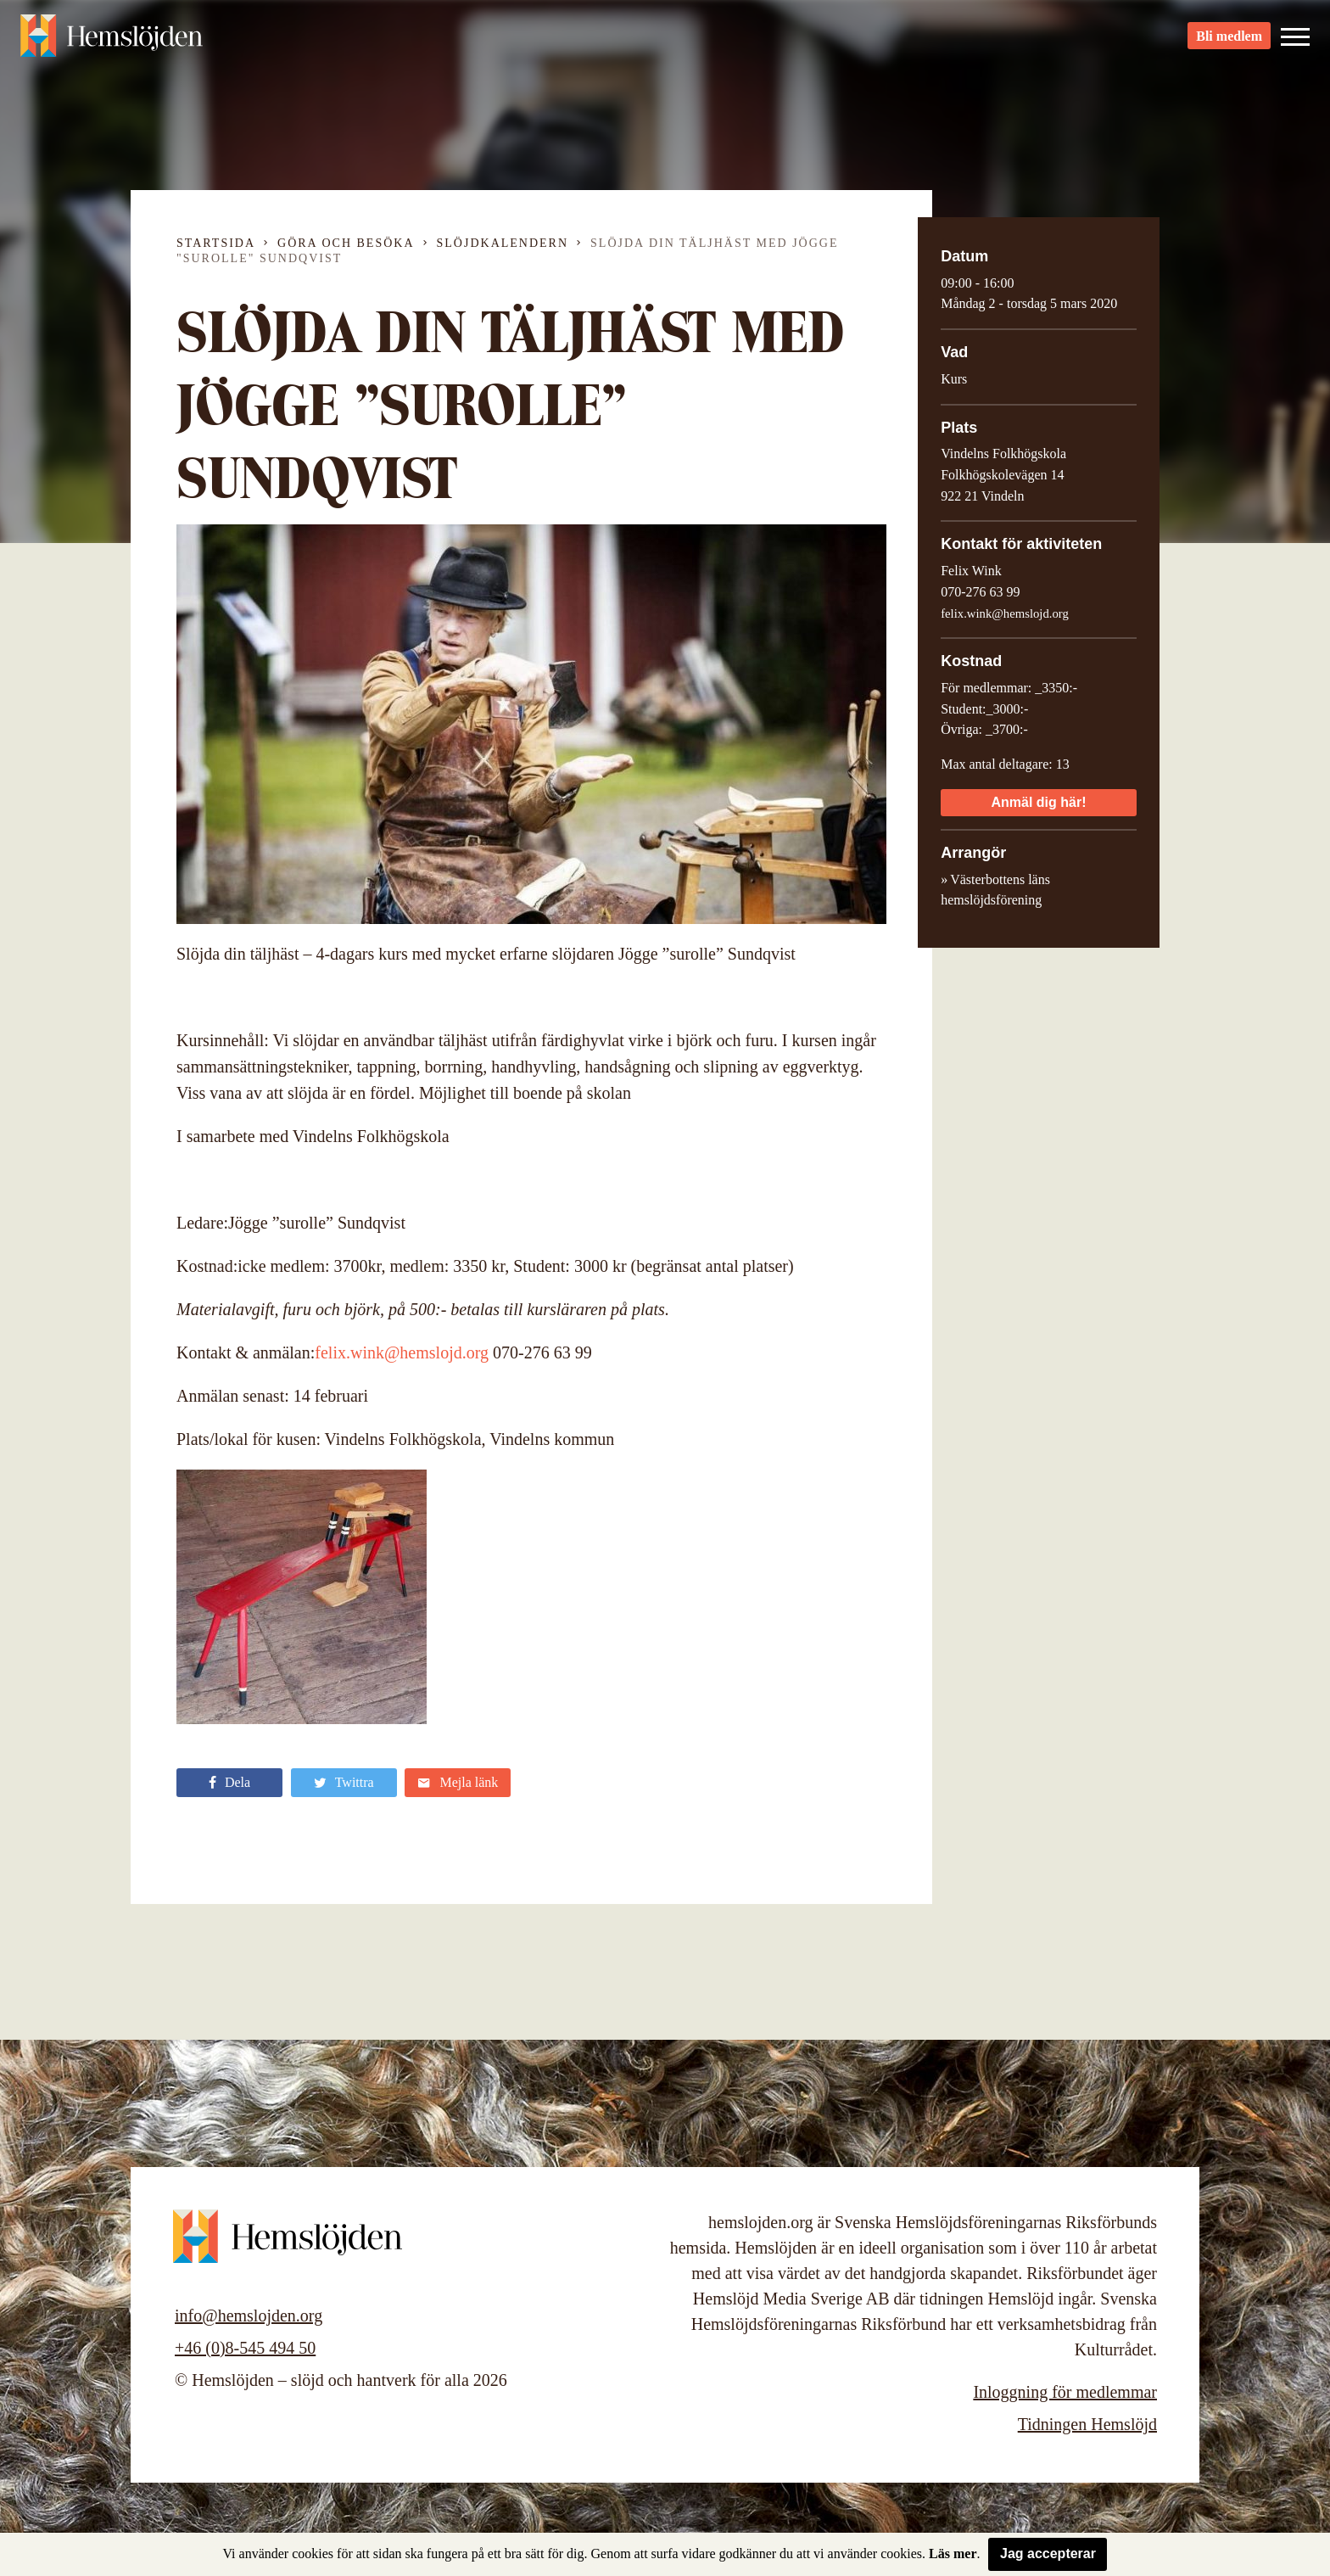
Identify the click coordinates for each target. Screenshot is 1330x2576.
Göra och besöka (345, 243)
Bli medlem (1229, 43)
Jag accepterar (1048, 2553)
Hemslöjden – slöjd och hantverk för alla (113, 42)
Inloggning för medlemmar (1065, 2392)
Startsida (215, 243)
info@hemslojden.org (248, 2315)
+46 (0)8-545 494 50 (245, 2347)
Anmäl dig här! (1038, 802)
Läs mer (952, 2553)
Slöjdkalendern (503, 243)
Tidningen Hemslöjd (1087, 2424)
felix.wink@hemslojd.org (402, 1352)
